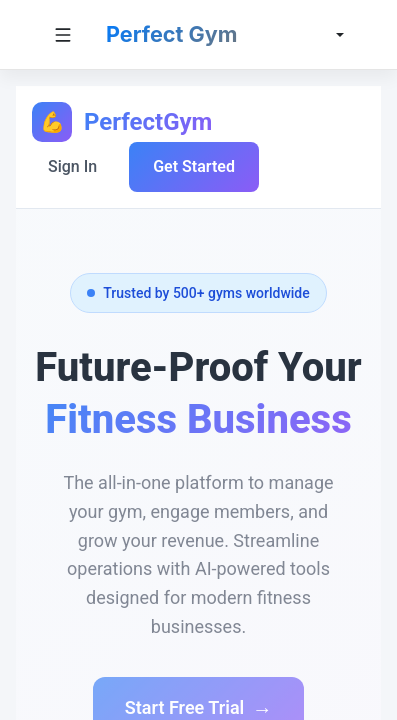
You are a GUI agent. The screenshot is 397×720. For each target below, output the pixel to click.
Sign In (72, 166)
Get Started (194, 166)
